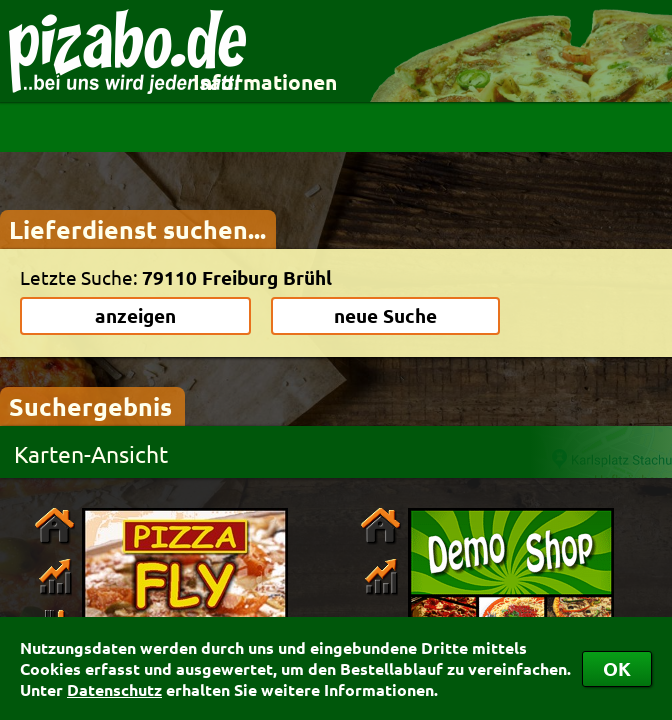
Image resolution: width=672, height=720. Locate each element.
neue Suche (385, 315)
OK (617, 668)
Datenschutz (114, 689)
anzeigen (135, 315)
